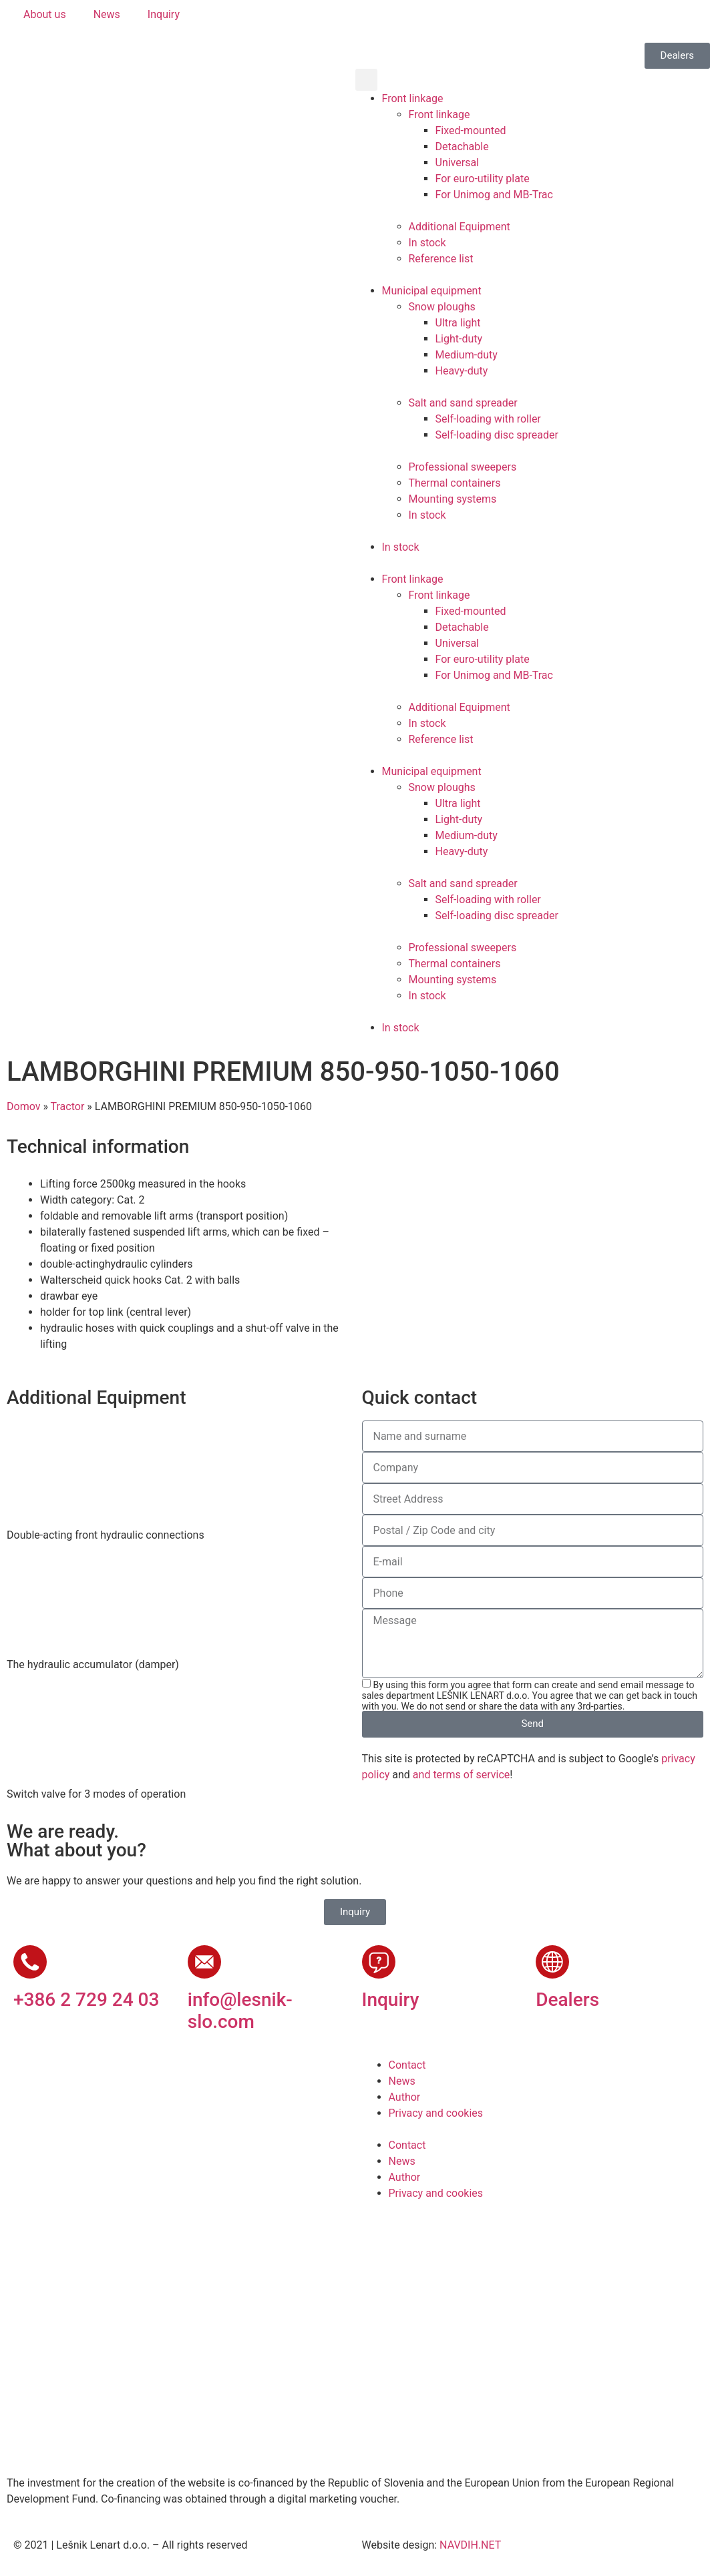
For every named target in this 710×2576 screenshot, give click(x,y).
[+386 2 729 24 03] (30, 1962)
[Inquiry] (378, 1962)
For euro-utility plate (482, 178)
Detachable (462, 146)
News (402, 2081)
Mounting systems (453, 499)
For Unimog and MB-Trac (494, 194)
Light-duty (459, 338)
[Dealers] (552, 1962)
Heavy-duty (461, 370)
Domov (23, 1106)
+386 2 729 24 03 (86, 2000)
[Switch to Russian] (481, 21)
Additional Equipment (459, 226)
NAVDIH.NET (470, 2545)
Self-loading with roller (488, 419)
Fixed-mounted (470, 130)
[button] (366, 80)
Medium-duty (466, 354)
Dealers (567, 2000)
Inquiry (390, 2000)
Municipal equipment (432, 290)
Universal (457, 162)
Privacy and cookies (436, 2113)
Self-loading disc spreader (496, 435)
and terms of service (461, 1774)
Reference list (441, 258)
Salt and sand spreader (463, 403)
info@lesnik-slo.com (240, 2011)
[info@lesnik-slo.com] (204, 1962)
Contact (407, 2065)
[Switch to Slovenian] (380, 21)
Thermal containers (455, 483)
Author (405, 2097)
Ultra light (458, 322)
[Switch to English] (405, 21)
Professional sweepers (463, 467)
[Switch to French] (456, 21)
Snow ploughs (442, 306)
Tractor (68, 1106)
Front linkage (412, 98)
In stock (427, 242)
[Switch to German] (430, 21)
